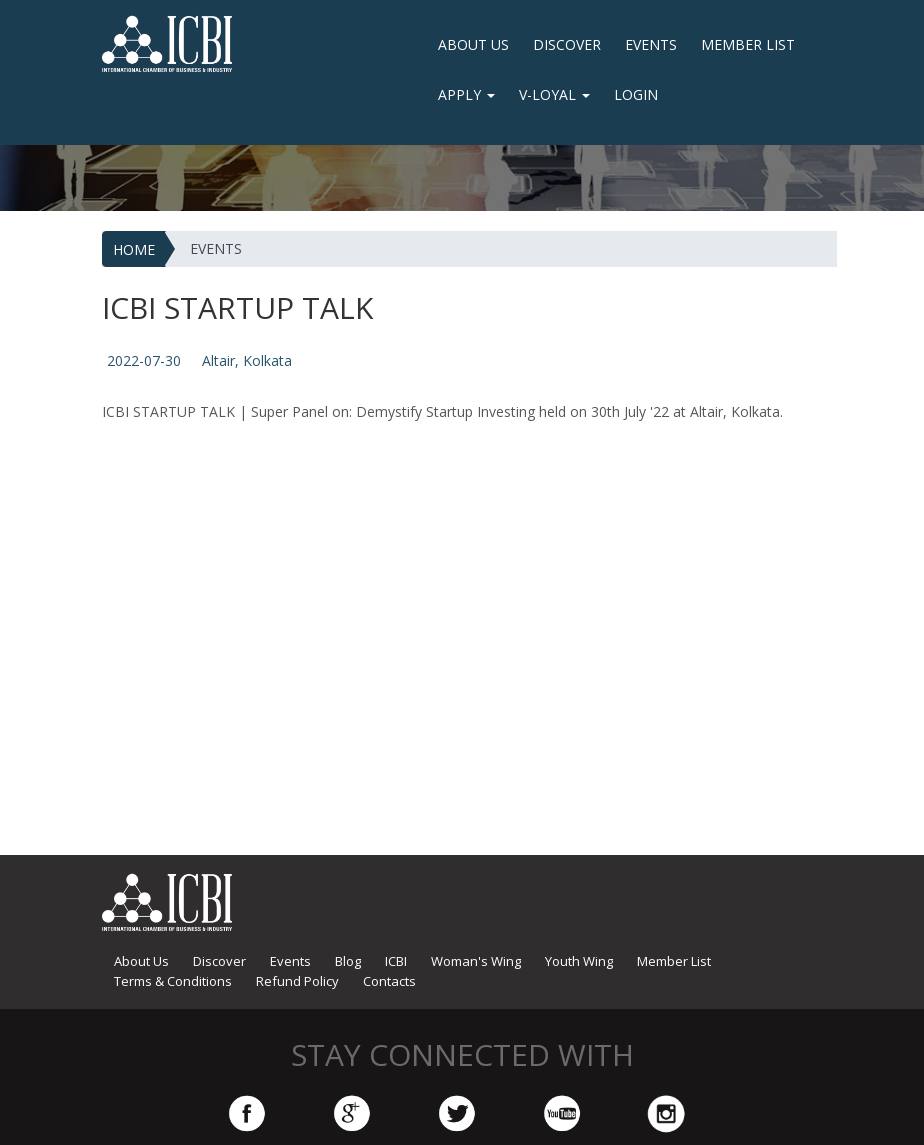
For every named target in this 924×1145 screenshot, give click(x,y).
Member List (748, 44)
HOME (134, 249)
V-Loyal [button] (554, 94)
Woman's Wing (476, 961)
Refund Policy (297, 981)
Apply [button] (466, 94)
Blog (348, 961)
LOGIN (636, 94)
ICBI (396, 961)
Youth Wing (579, 961)
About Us (473, 44)
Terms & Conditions (173, 981)
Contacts (389, 981)
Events (651, 44)
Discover (567, 44)
